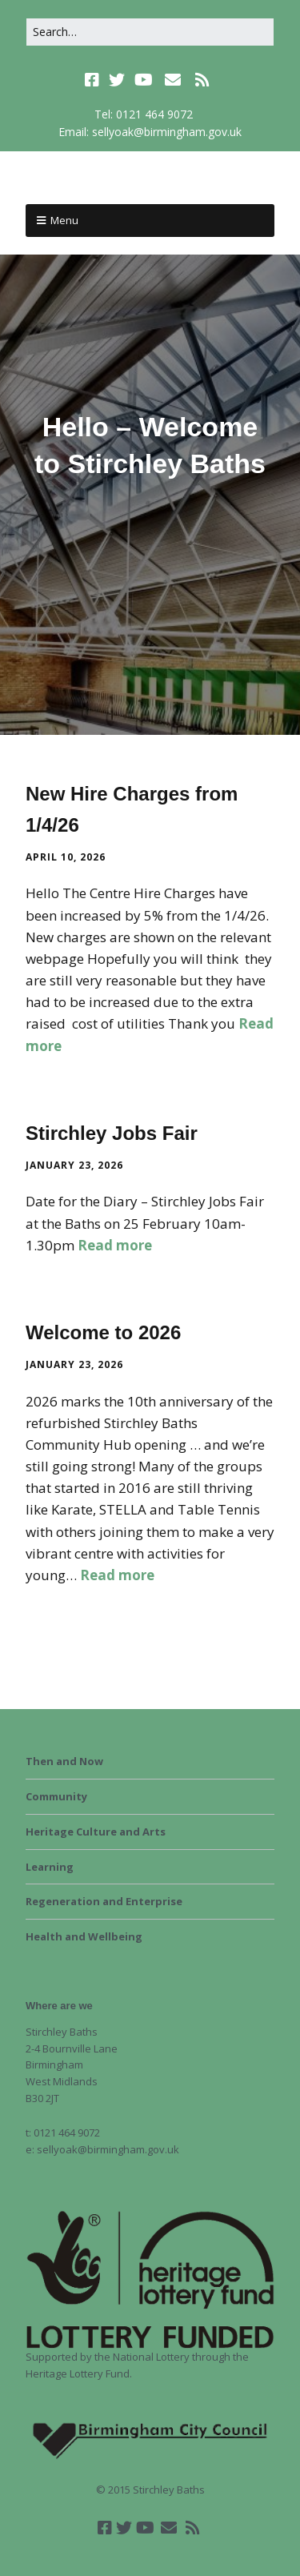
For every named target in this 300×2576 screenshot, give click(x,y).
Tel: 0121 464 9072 (143, 114)
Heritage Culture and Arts (96, 1831)
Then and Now (64, 1761)
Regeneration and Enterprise (104, 1901)
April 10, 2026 (66, 857)
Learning (50, 1867)
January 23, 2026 (74, 1165)
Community (56, 1796)
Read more (115, 1245)
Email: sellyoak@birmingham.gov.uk (150, 131)
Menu (64, 220)
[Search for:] (150, 32)
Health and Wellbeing (84, 1936)
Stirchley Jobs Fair (112, 1133)
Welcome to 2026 (103, 1332)
